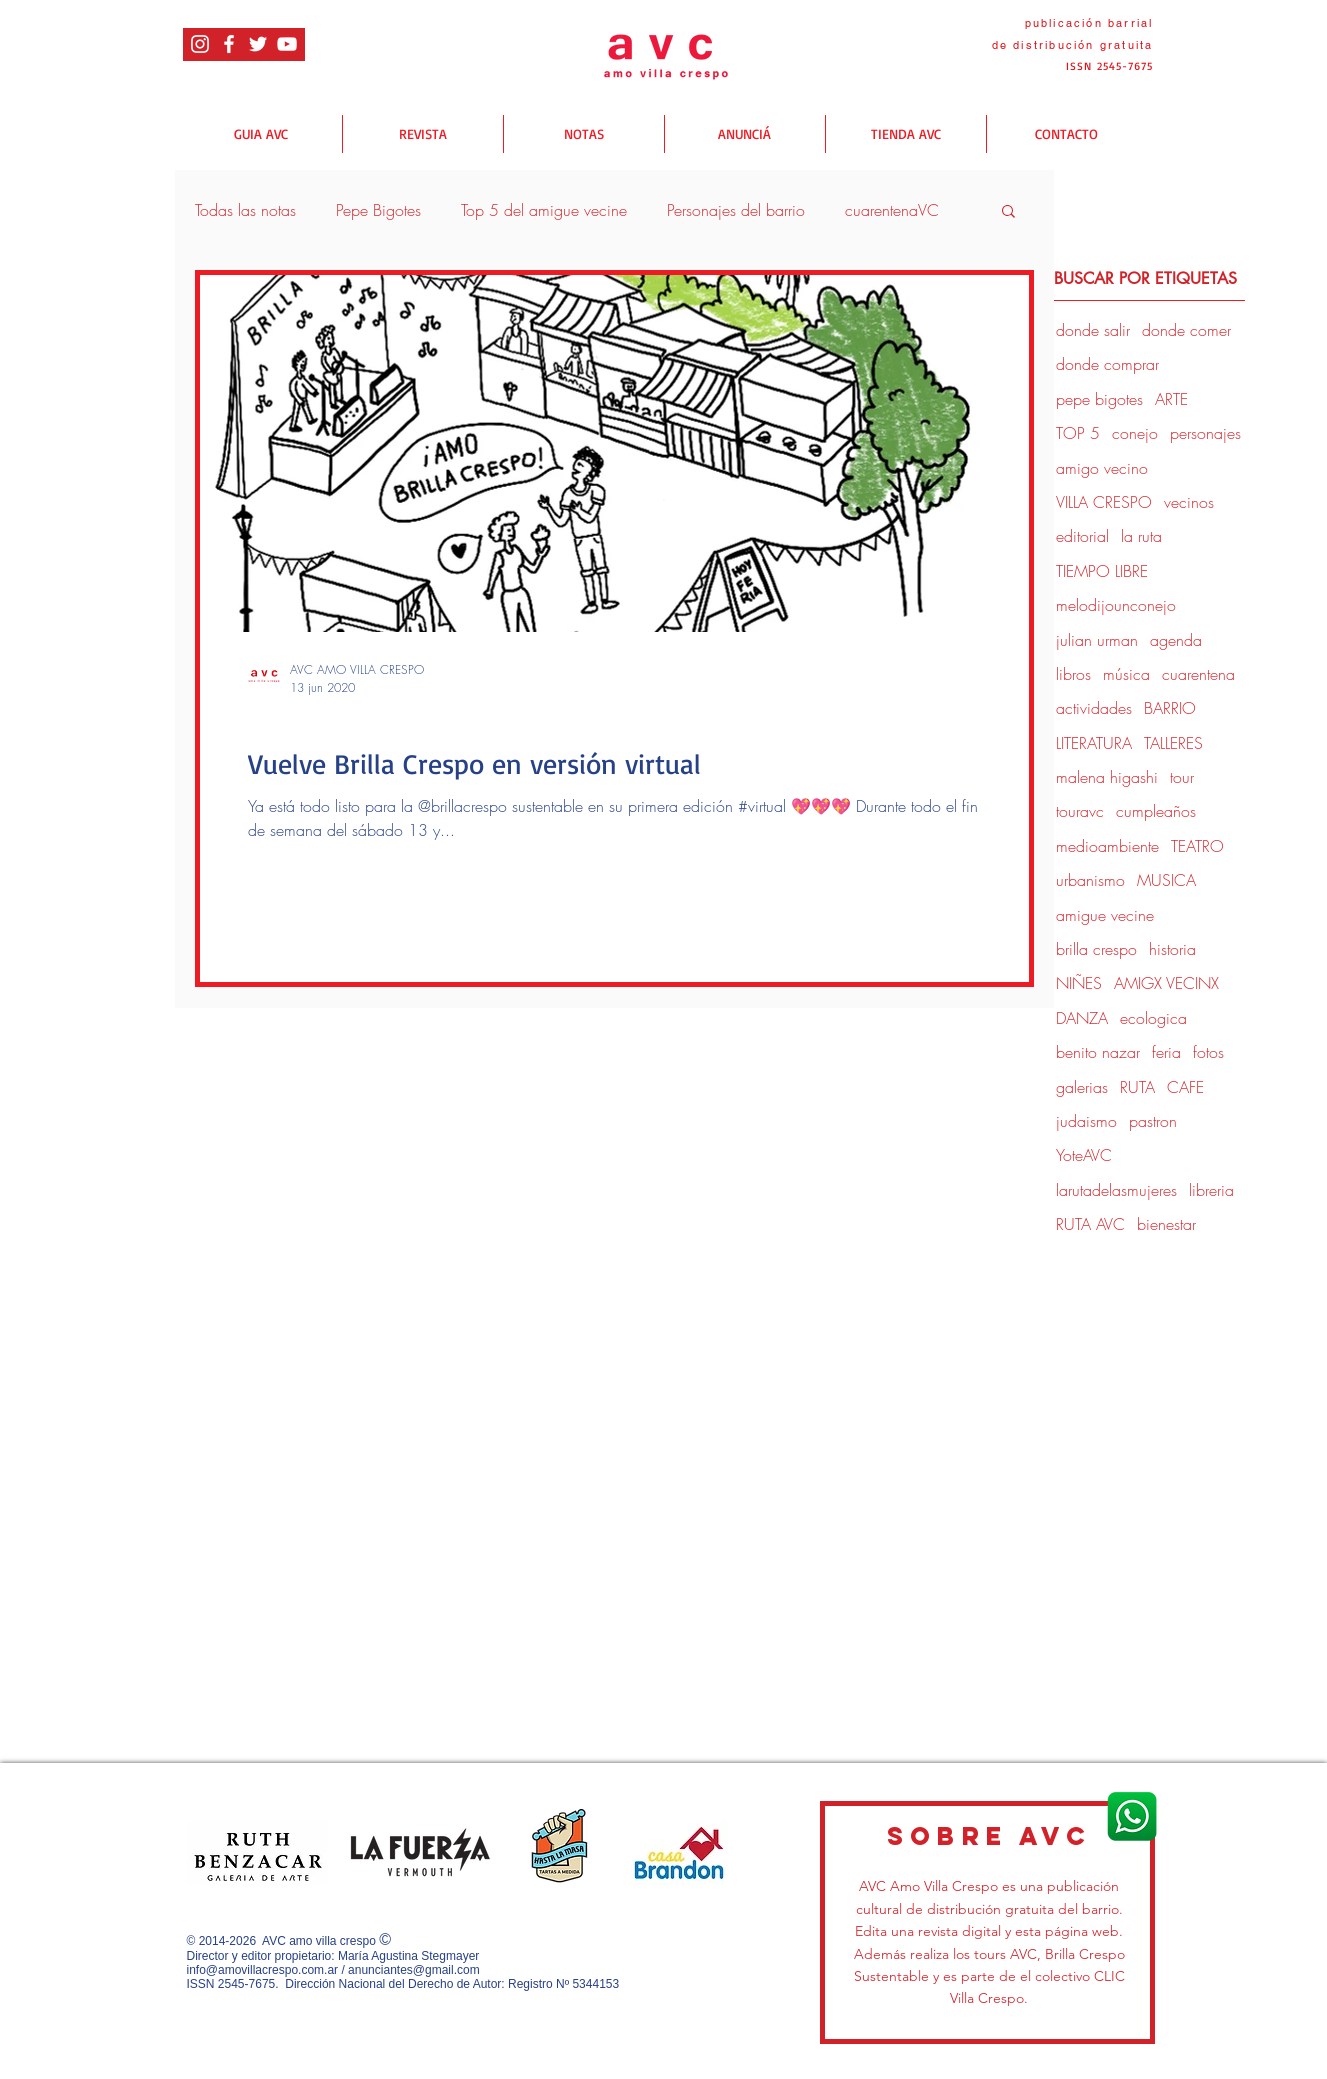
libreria (1211, 1190)
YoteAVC (1084, 1155)
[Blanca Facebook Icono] (229, 44)
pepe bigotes (1099, 399)
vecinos (1189, 502)
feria (1166, 1052)
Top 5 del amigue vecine (544, 210)
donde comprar (1107, 364)
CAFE (1185, 1087)
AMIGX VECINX (1166, 983)
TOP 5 (1078, 433)
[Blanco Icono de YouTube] (287, 44)
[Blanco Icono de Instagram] (200, 44)
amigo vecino (1102, 468)
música (1126, 674)
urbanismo (1090, 880)
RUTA (1137, 1087)
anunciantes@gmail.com (414, 1970)
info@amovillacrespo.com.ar (263, 1970)
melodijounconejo (1116, 605)
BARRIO (1170, 708)
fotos (1208, 1052)
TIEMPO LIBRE (1102, 571)
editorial (1082, 536)
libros (1073, 674)
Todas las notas (245, 210)
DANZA (1082, 1018)
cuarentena (1198, 674)
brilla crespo (1096, 949)
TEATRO (1197, 846)
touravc (1080, 811)
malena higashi (1107, 777)
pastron (1153, 1121)
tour (1182, 777)
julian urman (1097, 640)
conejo (1135, 433)
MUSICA (1166, 880)
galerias (1082, 1087)
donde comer (1186, 330)
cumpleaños (1156, 811)
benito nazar (1098, 1052)
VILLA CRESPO (1104, 502)
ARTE (1171, 399)
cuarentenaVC (892, 210)
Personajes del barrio (736, 210)
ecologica (1153, 1018)
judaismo (1086, 1121)
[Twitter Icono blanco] (258, 44)
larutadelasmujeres (1116, 1190)
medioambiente (1107, 846)
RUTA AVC (1090, 1224)
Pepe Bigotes (378, 210)
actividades (1094, 708)
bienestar (1166, 1224)
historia (1172, 949)
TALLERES (1173, 743)
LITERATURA (1094, 743)
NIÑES (1079, 983)
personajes (1205, 433)
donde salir (280, 722)
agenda (1176, 640)
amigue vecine (1105, 915)
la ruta (1141, 536)
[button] (1008, 212)
